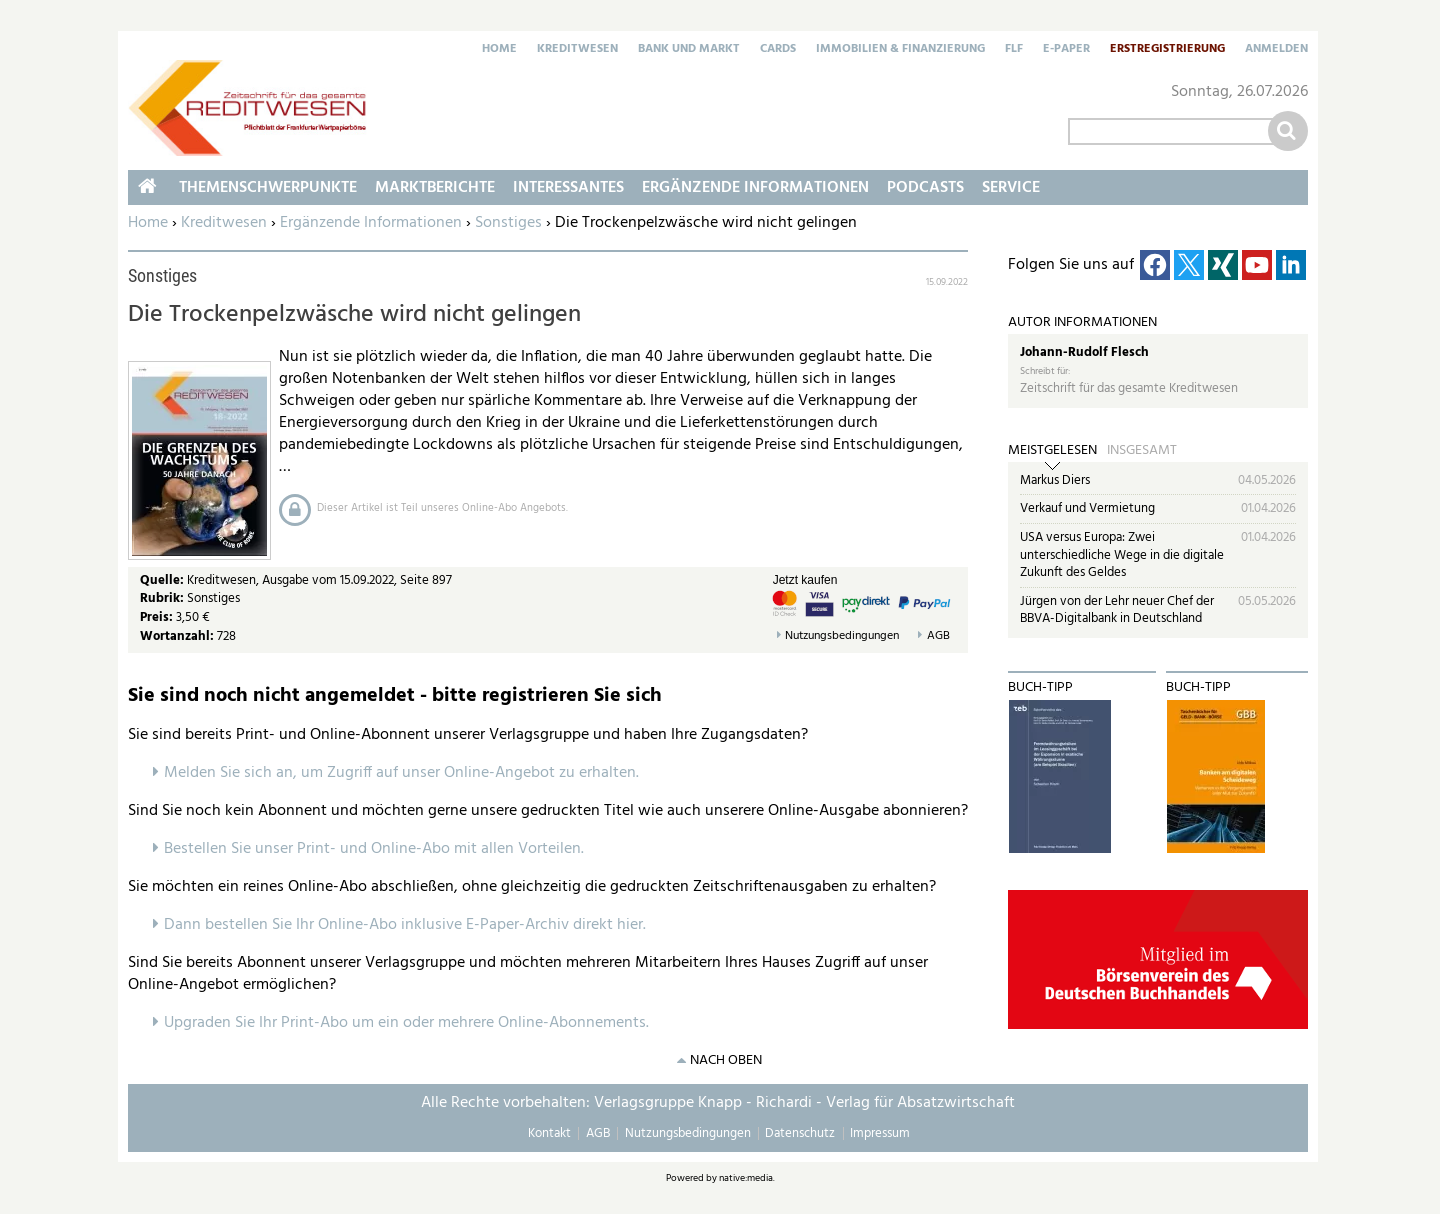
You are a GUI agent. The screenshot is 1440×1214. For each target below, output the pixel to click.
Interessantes (568, 188)
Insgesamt (1142, 451)
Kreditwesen (577, 50)
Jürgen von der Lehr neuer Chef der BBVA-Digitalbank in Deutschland (1117, 610)
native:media (746, 1178)
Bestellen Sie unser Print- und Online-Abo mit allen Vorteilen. (374, 849)
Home (499, 50)
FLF (1014, 50)
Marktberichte (435, 188)
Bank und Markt (689, 50)
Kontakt (549, 1133)
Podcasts (925, 188)
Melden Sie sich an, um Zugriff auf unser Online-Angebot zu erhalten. (401, 773)
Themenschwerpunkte (268, 188)
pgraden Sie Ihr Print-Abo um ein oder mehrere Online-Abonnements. (411, 1023)
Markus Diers (1055, 480)
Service (1011, 188)
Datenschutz (800, 1133)
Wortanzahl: (177, 636)
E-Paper (1066, 50)
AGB (938, 636)
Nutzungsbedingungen (842, 636)
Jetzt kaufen (805, 580)
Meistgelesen (1052, 451)
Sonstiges (508, 223)
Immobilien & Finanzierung (900, 50)
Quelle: (163, 580)
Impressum (880, 1133)
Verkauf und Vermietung (1087, 508)
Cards (778, 50)
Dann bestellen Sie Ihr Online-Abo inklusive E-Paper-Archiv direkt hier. (405, 925)
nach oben (726, 1060)
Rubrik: (163, 598)
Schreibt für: (1045, 371)
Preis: (156, 617)
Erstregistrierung (1167, 50)
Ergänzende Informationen (371, 223)
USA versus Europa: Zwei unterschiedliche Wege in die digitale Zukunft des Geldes (1122, 555)
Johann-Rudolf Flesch (1084, 352)
